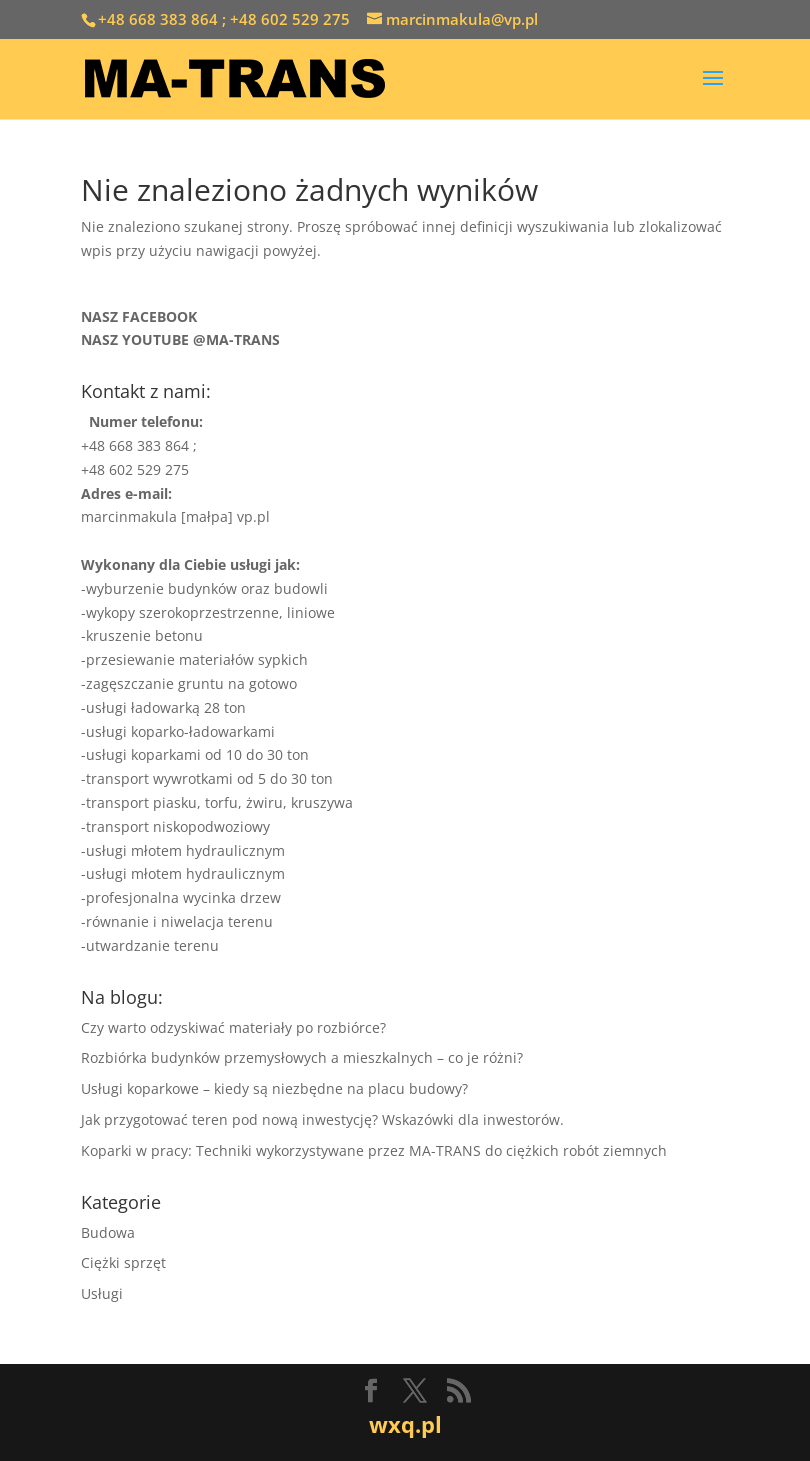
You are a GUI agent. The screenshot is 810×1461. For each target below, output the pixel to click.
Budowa (108, 1232)
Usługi (102, 1293)
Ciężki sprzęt (123, 1262)
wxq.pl (405, 1424)
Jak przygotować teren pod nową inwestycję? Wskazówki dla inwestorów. (322, 1119)
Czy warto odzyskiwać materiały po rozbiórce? (233, 1027)
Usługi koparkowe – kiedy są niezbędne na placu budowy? (274, 1088)
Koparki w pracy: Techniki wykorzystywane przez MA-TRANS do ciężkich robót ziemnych (374, 1150)
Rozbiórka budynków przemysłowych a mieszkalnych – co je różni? (302, 1057)
